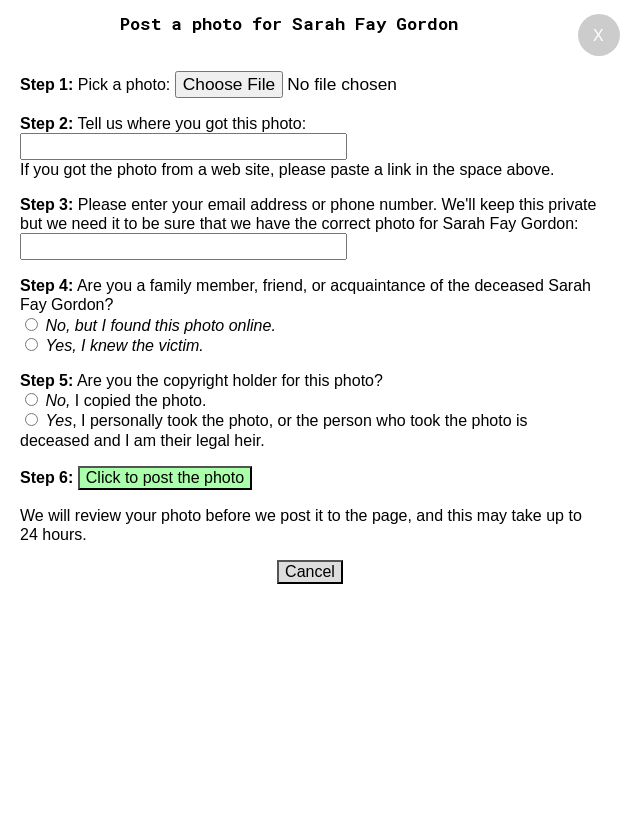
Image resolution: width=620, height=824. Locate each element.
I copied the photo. (125, 400)
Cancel (310, 571)
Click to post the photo (165, 477)
